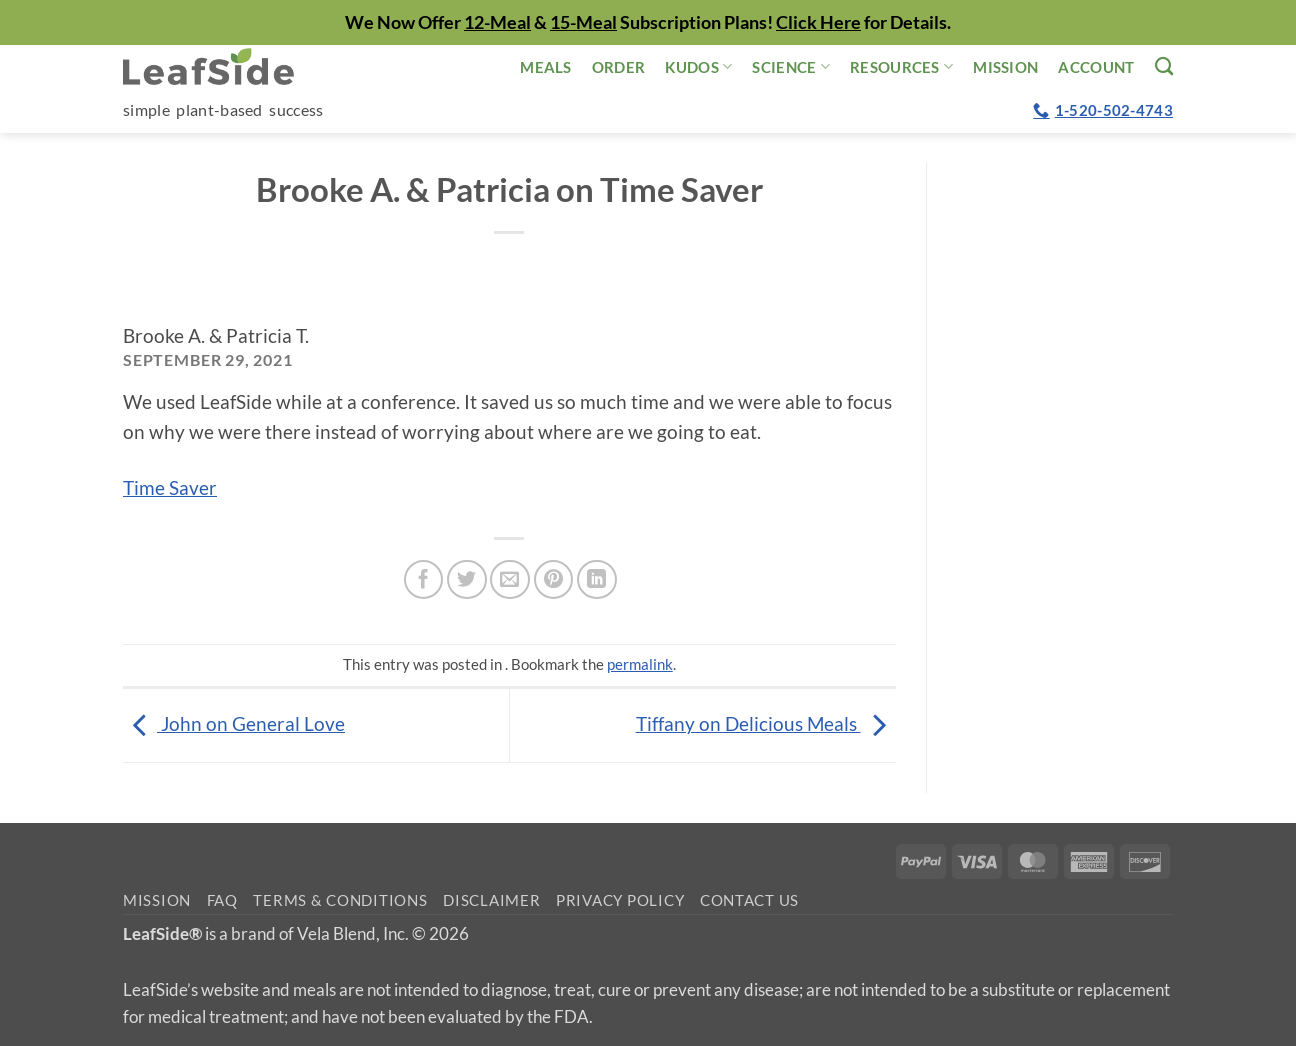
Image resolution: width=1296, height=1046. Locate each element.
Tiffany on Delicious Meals (766, 723)
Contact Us (749, 900)
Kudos (698, 66)
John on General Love (234, 723)
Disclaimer (491, 900)
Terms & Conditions (340, 900)
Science (791, 66)
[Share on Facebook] (424, 580)
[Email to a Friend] (510, 580)
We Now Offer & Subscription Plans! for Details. (648, 22)
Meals (546, 67)
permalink (640, 664)
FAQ (222, 900)
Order (619, 67)
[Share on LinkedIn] (597, 580)
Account (1096, 67)
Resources (901, 66)
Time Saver (170, 487)
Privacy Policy (620, 900)
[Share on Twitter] (467, 580)
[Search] (1164, 66)
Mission (1005, 67)
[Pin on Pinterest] (554, 580)
